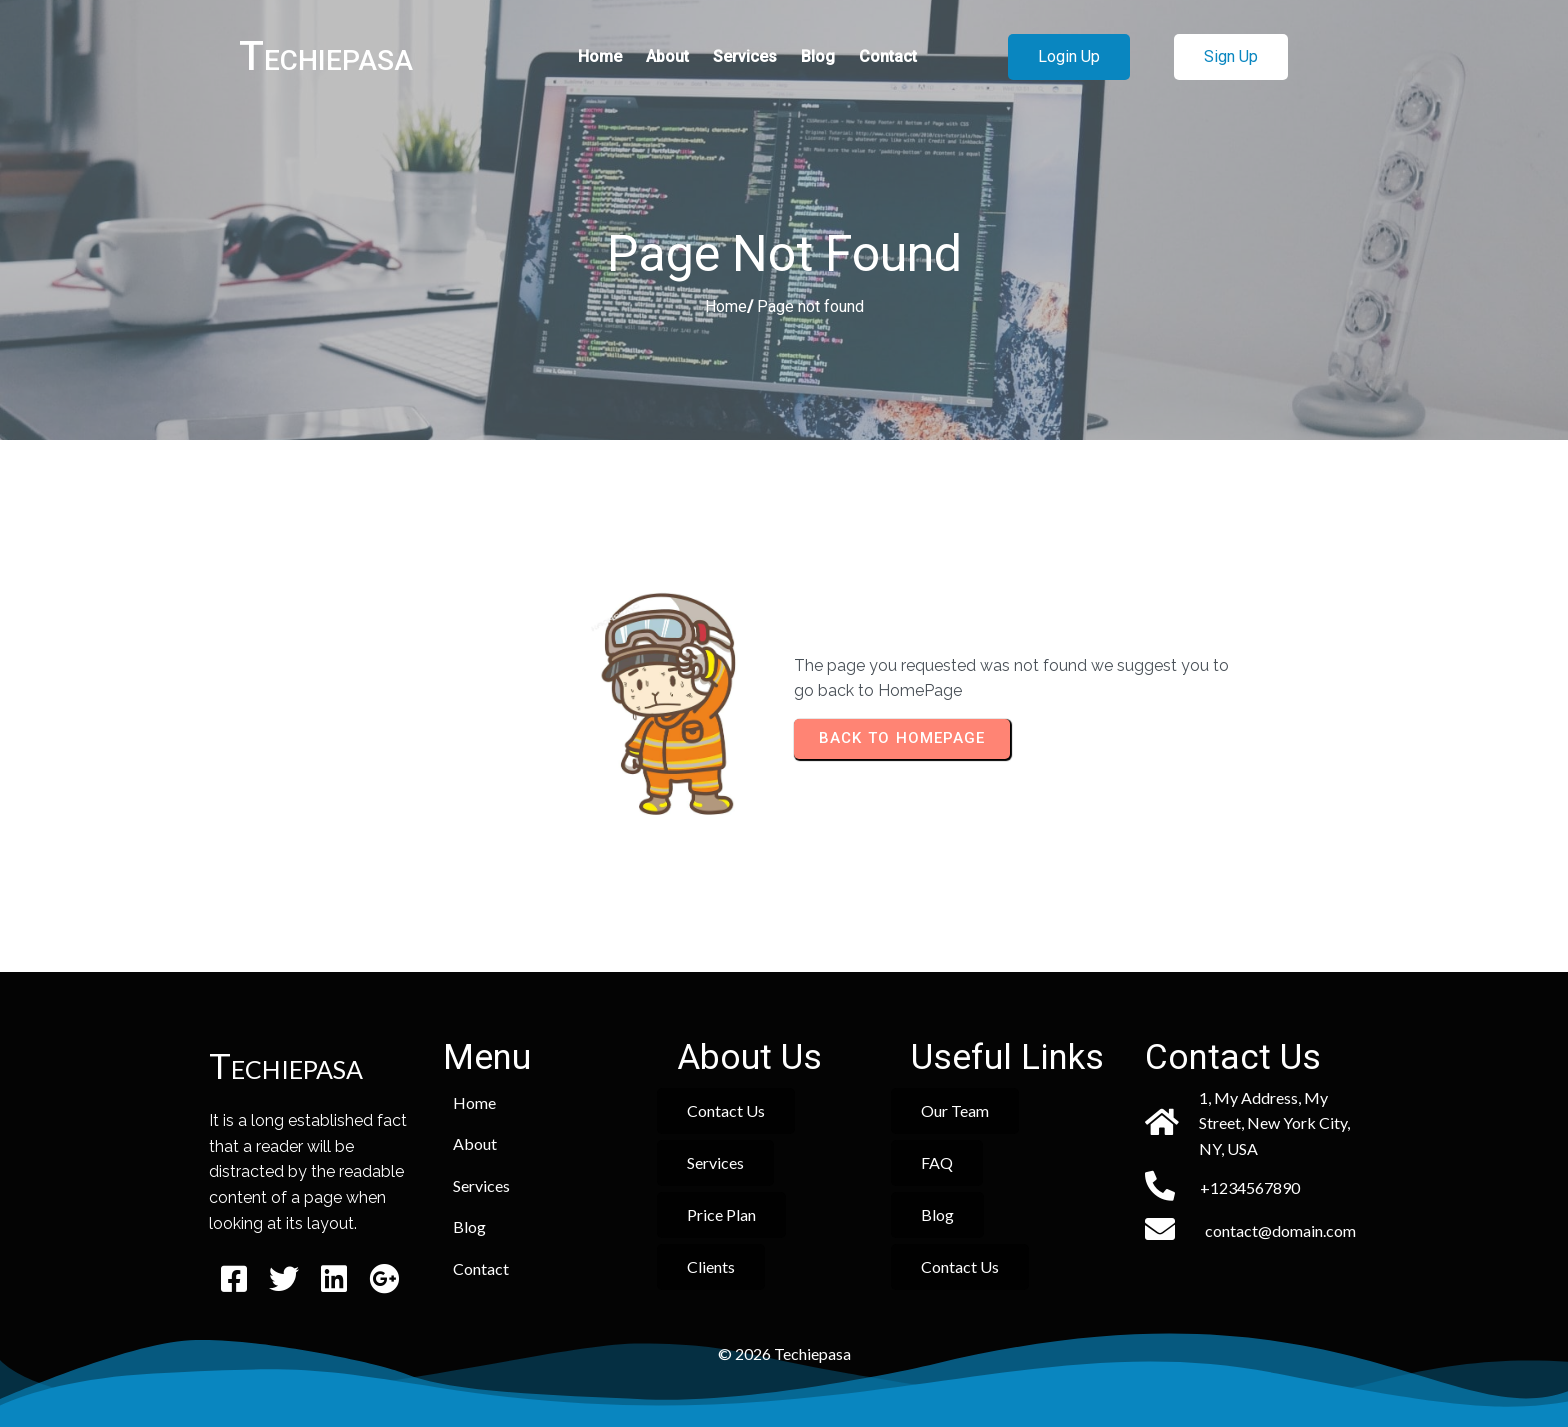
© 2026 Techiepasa (784, 1353)
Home (726, 306)
